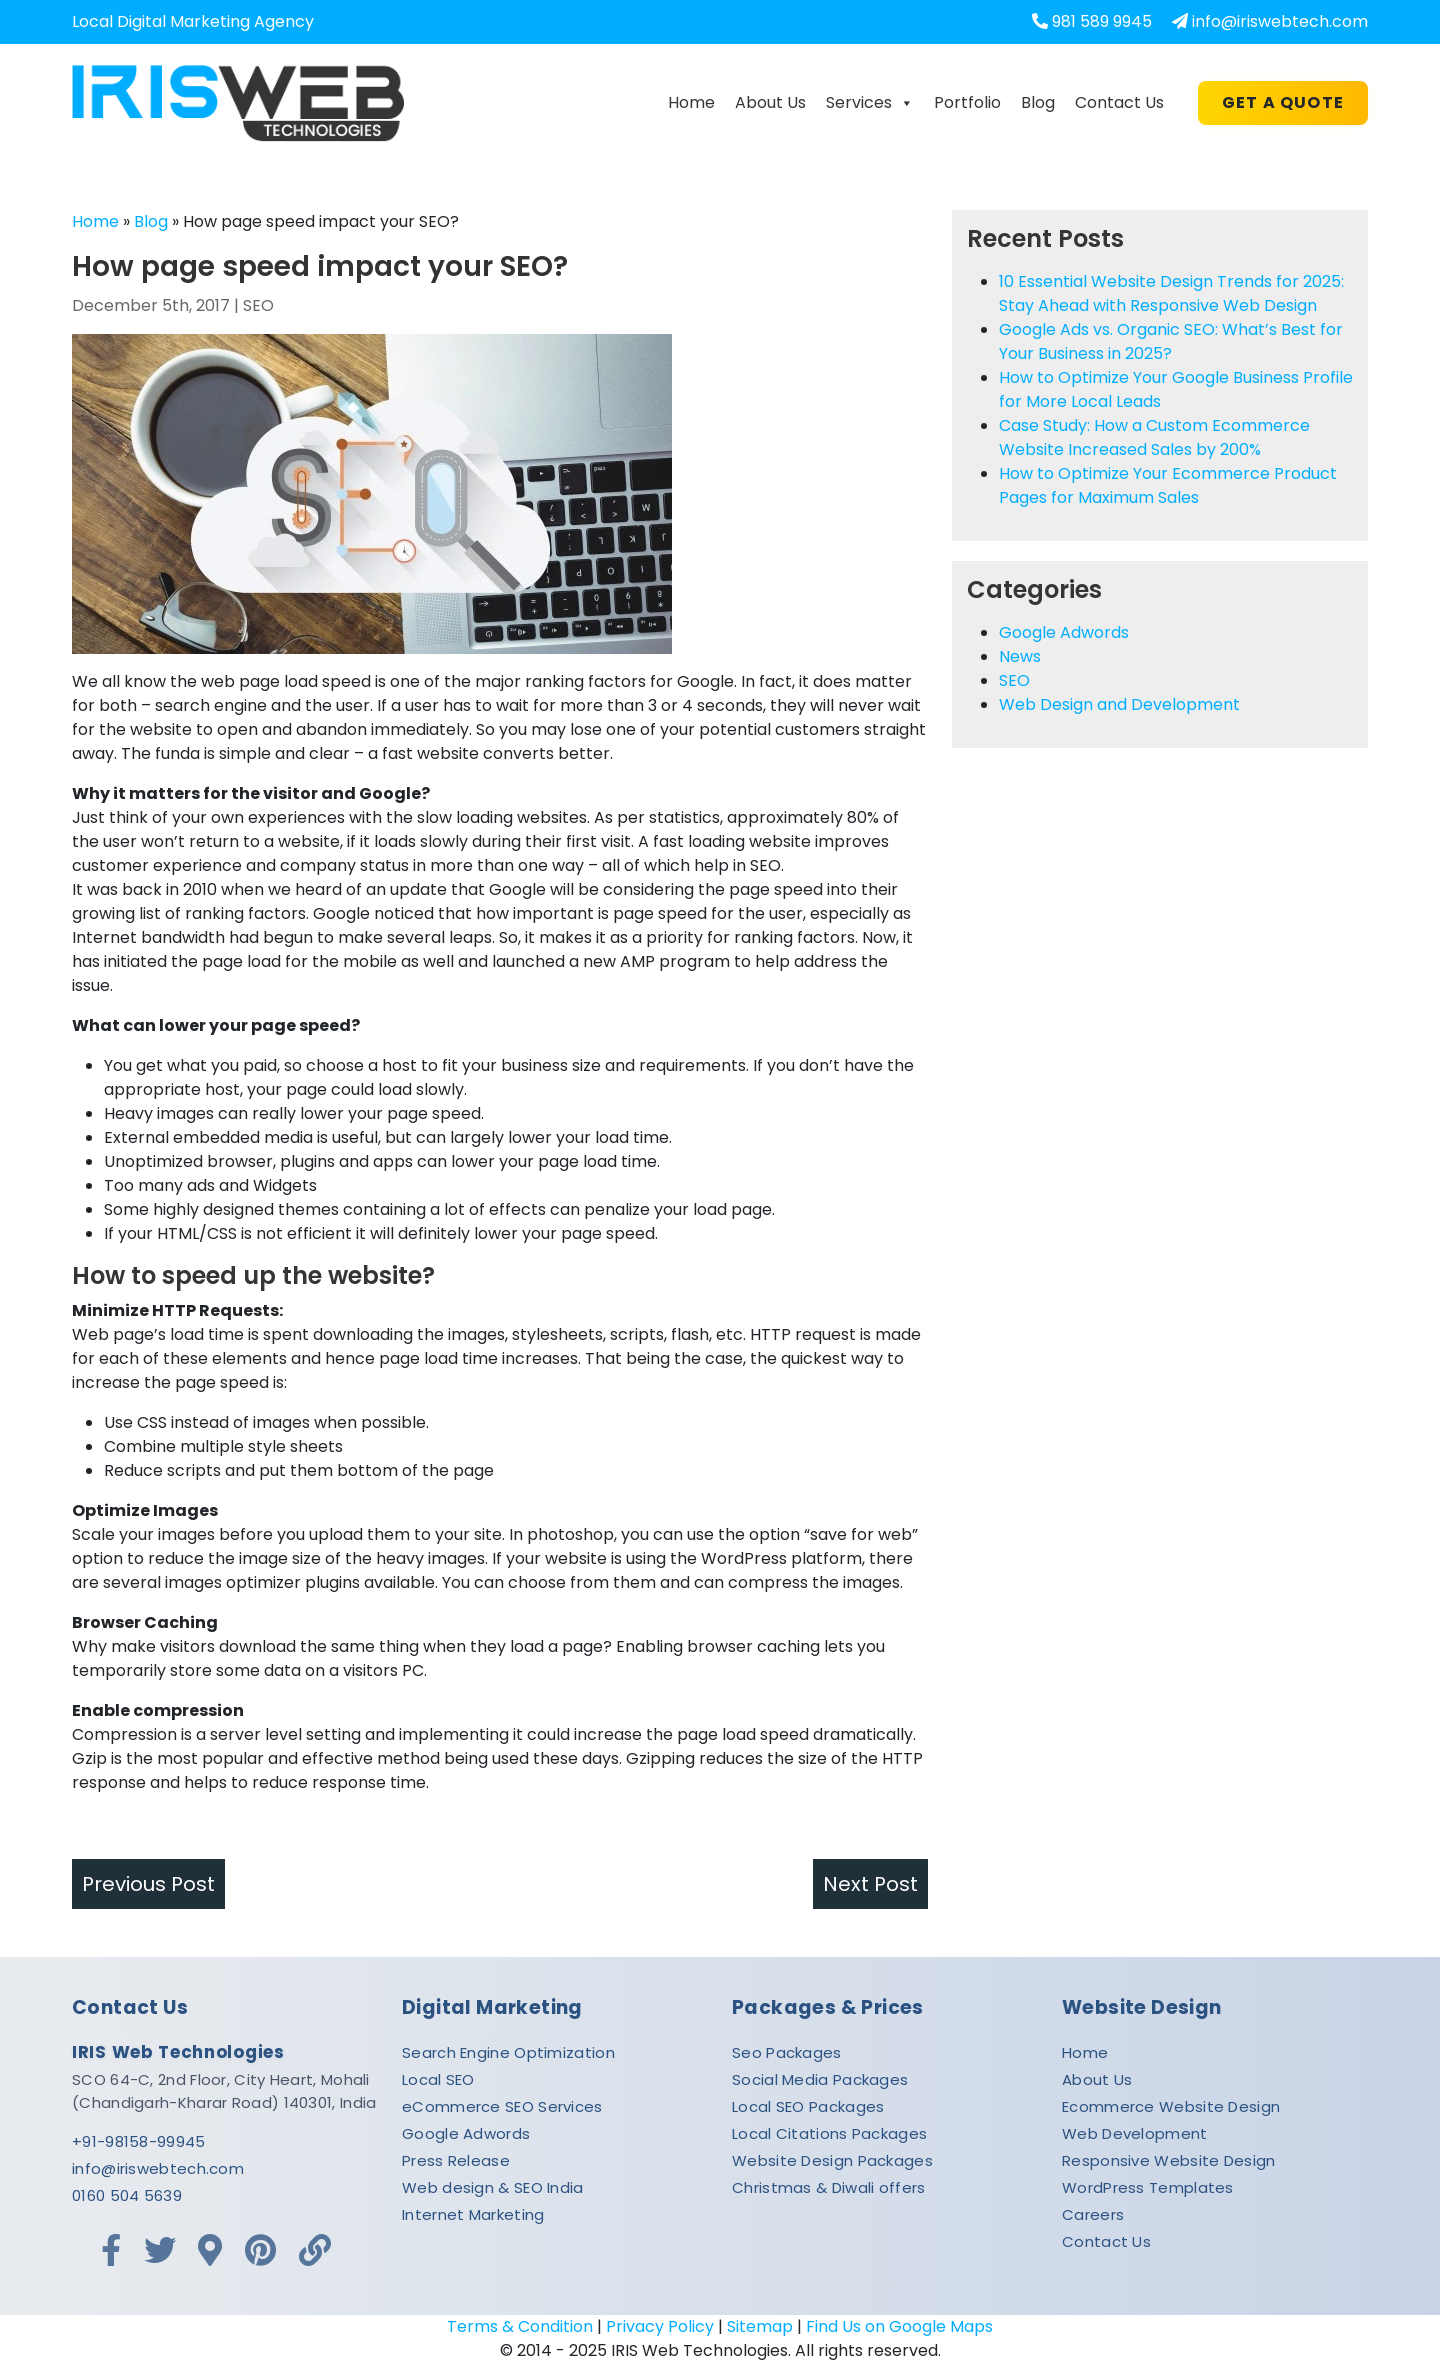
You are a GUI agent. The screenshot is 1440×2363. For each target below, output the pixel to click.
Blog (1038, 102)
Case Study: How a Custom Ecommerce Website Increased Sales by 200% (1154, 437)
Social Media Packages (820, 2079)
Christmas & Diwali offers (829, 2187)
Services (870, 103)
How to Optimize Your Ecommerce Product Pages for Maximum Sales (1168, 485)
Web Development (1135, 2133)
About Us (770, 102)
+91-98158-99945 (139, 2141)
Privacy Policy (660, 2326)
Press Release (456, 2160)
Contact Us (1119, 102)
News (1020, 656)
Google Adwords (1064, 632)
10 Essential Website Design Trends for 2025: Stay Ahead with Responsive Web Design (1171, 293)
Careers (1093, 2214)
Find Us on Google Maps (899, 2326)
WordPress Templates (1148, 2187)
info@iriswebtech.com (1280, 21)
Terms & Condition (520, 2326)
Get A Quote (1283, 102)
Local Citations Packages (829, 2133)
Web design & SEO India (493, 2187)
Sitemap (760, 2326)
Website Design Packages (832, 2160)
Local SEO (438, 2079)
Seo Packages (787, 2052)
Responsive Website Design (1169, 2160)
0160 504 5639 (127, 2195)
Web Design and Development (1119, 704)
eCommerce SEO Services (502, 2106)
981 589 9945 (1102, 21)
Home (691, 102)
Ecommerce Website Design (1171, 2106)
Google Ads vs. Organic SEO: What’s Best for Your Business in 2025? (1171, 341)
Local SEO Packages (808, 2106)
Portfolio (967, 102)
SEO (258, 305)
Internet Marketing (473, 2214)
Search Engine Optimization (508, 2052)
